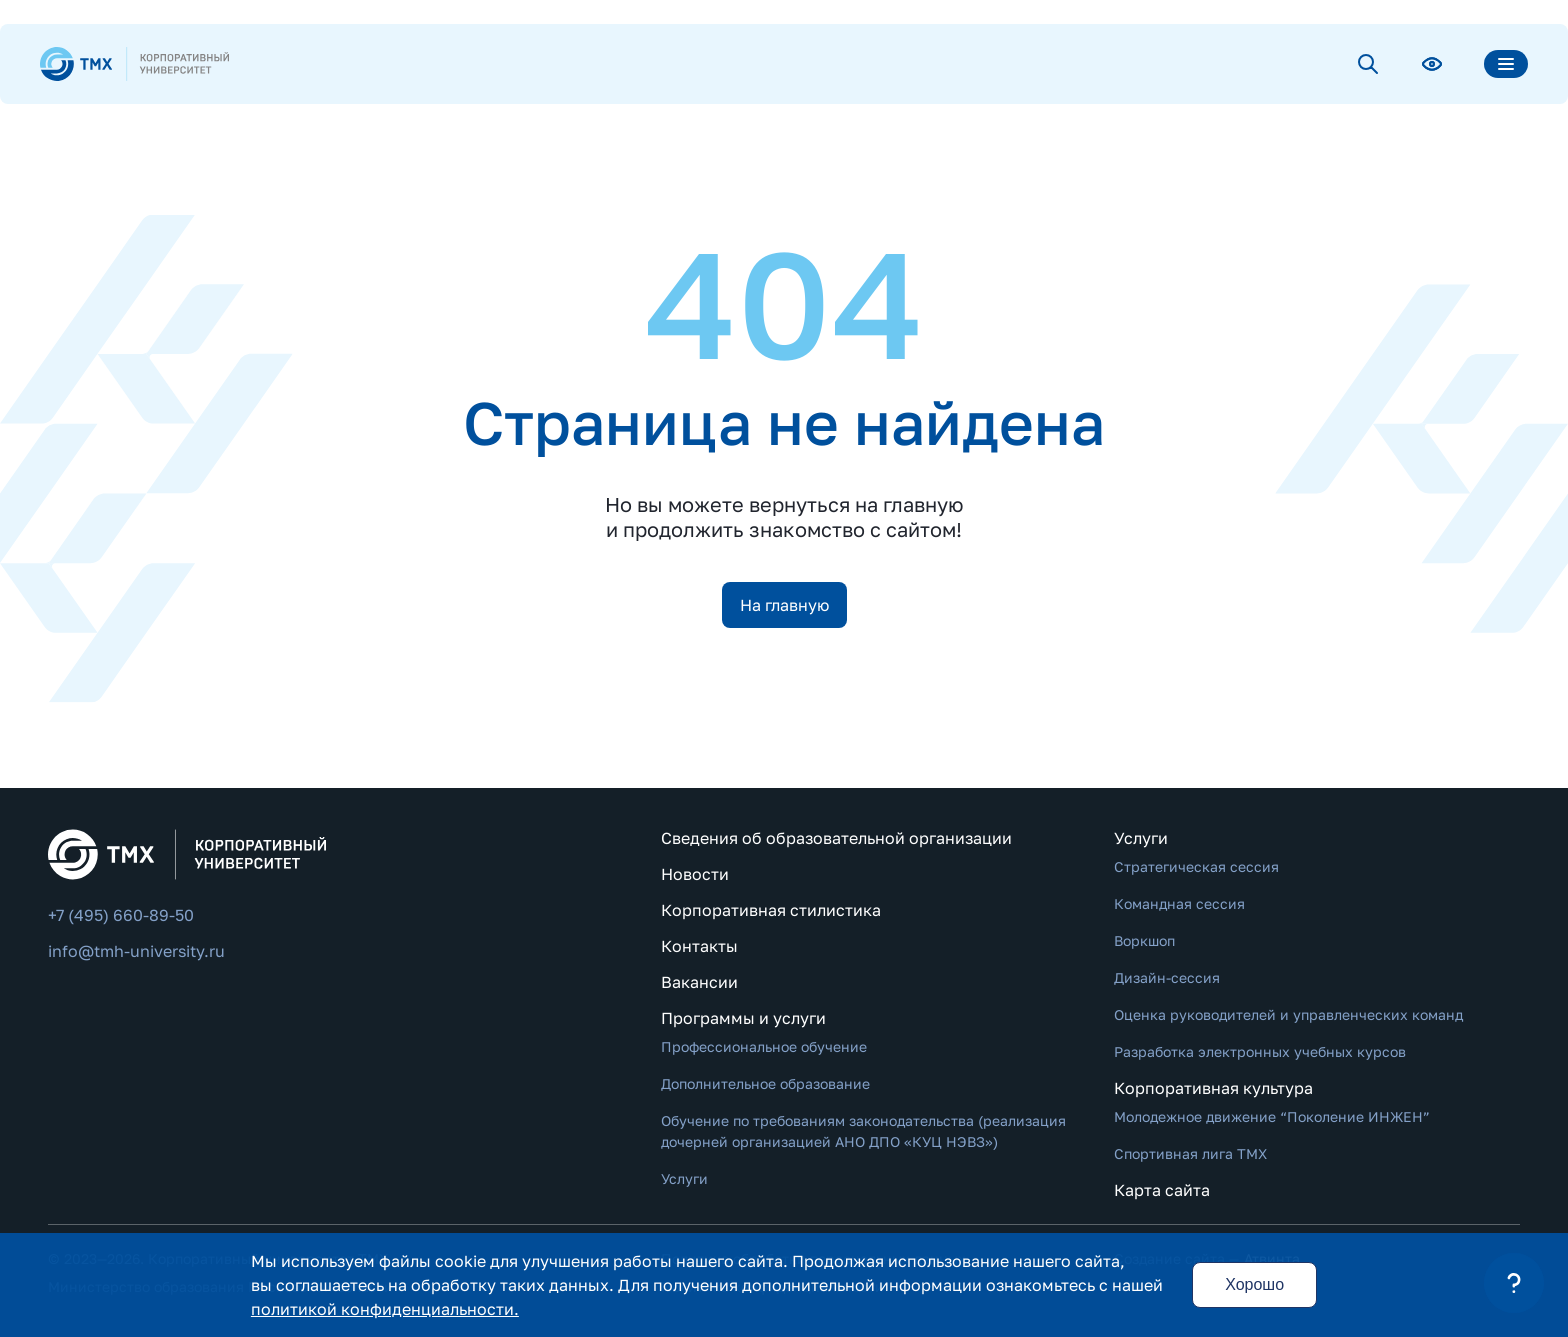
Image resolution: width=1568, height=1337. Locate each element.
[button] (1514, 1283)
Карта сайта (1162, 1190)
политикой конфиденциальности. (385, 1309)
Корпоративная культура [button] (1213, 1088)
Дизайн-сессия (1167, 977)
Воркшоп (1144, 940)
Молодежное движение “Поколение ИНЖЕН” (1272, 1116)
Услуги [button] (1141, 838)
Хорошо (1254, 1284)
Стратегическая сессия (1196, 866)
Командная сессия (1179, 903)
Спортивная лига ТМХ (1190, 1153)
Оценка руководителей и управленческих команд (1288, 1014)
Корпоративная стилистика (771, 910)
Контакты (699, 946)
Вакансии (699, 982)
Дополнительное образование (765, 1083)
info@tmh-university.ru (136, 951)
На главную (784, 605)
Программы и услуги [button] (743, 1018)
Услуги (684, 1178)
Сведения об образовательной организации (836, 838)
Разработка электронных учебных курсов (1260, 1051)
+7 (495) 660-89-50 (121, 915)
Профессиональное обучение (764, 1046)
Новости (695, 874)
